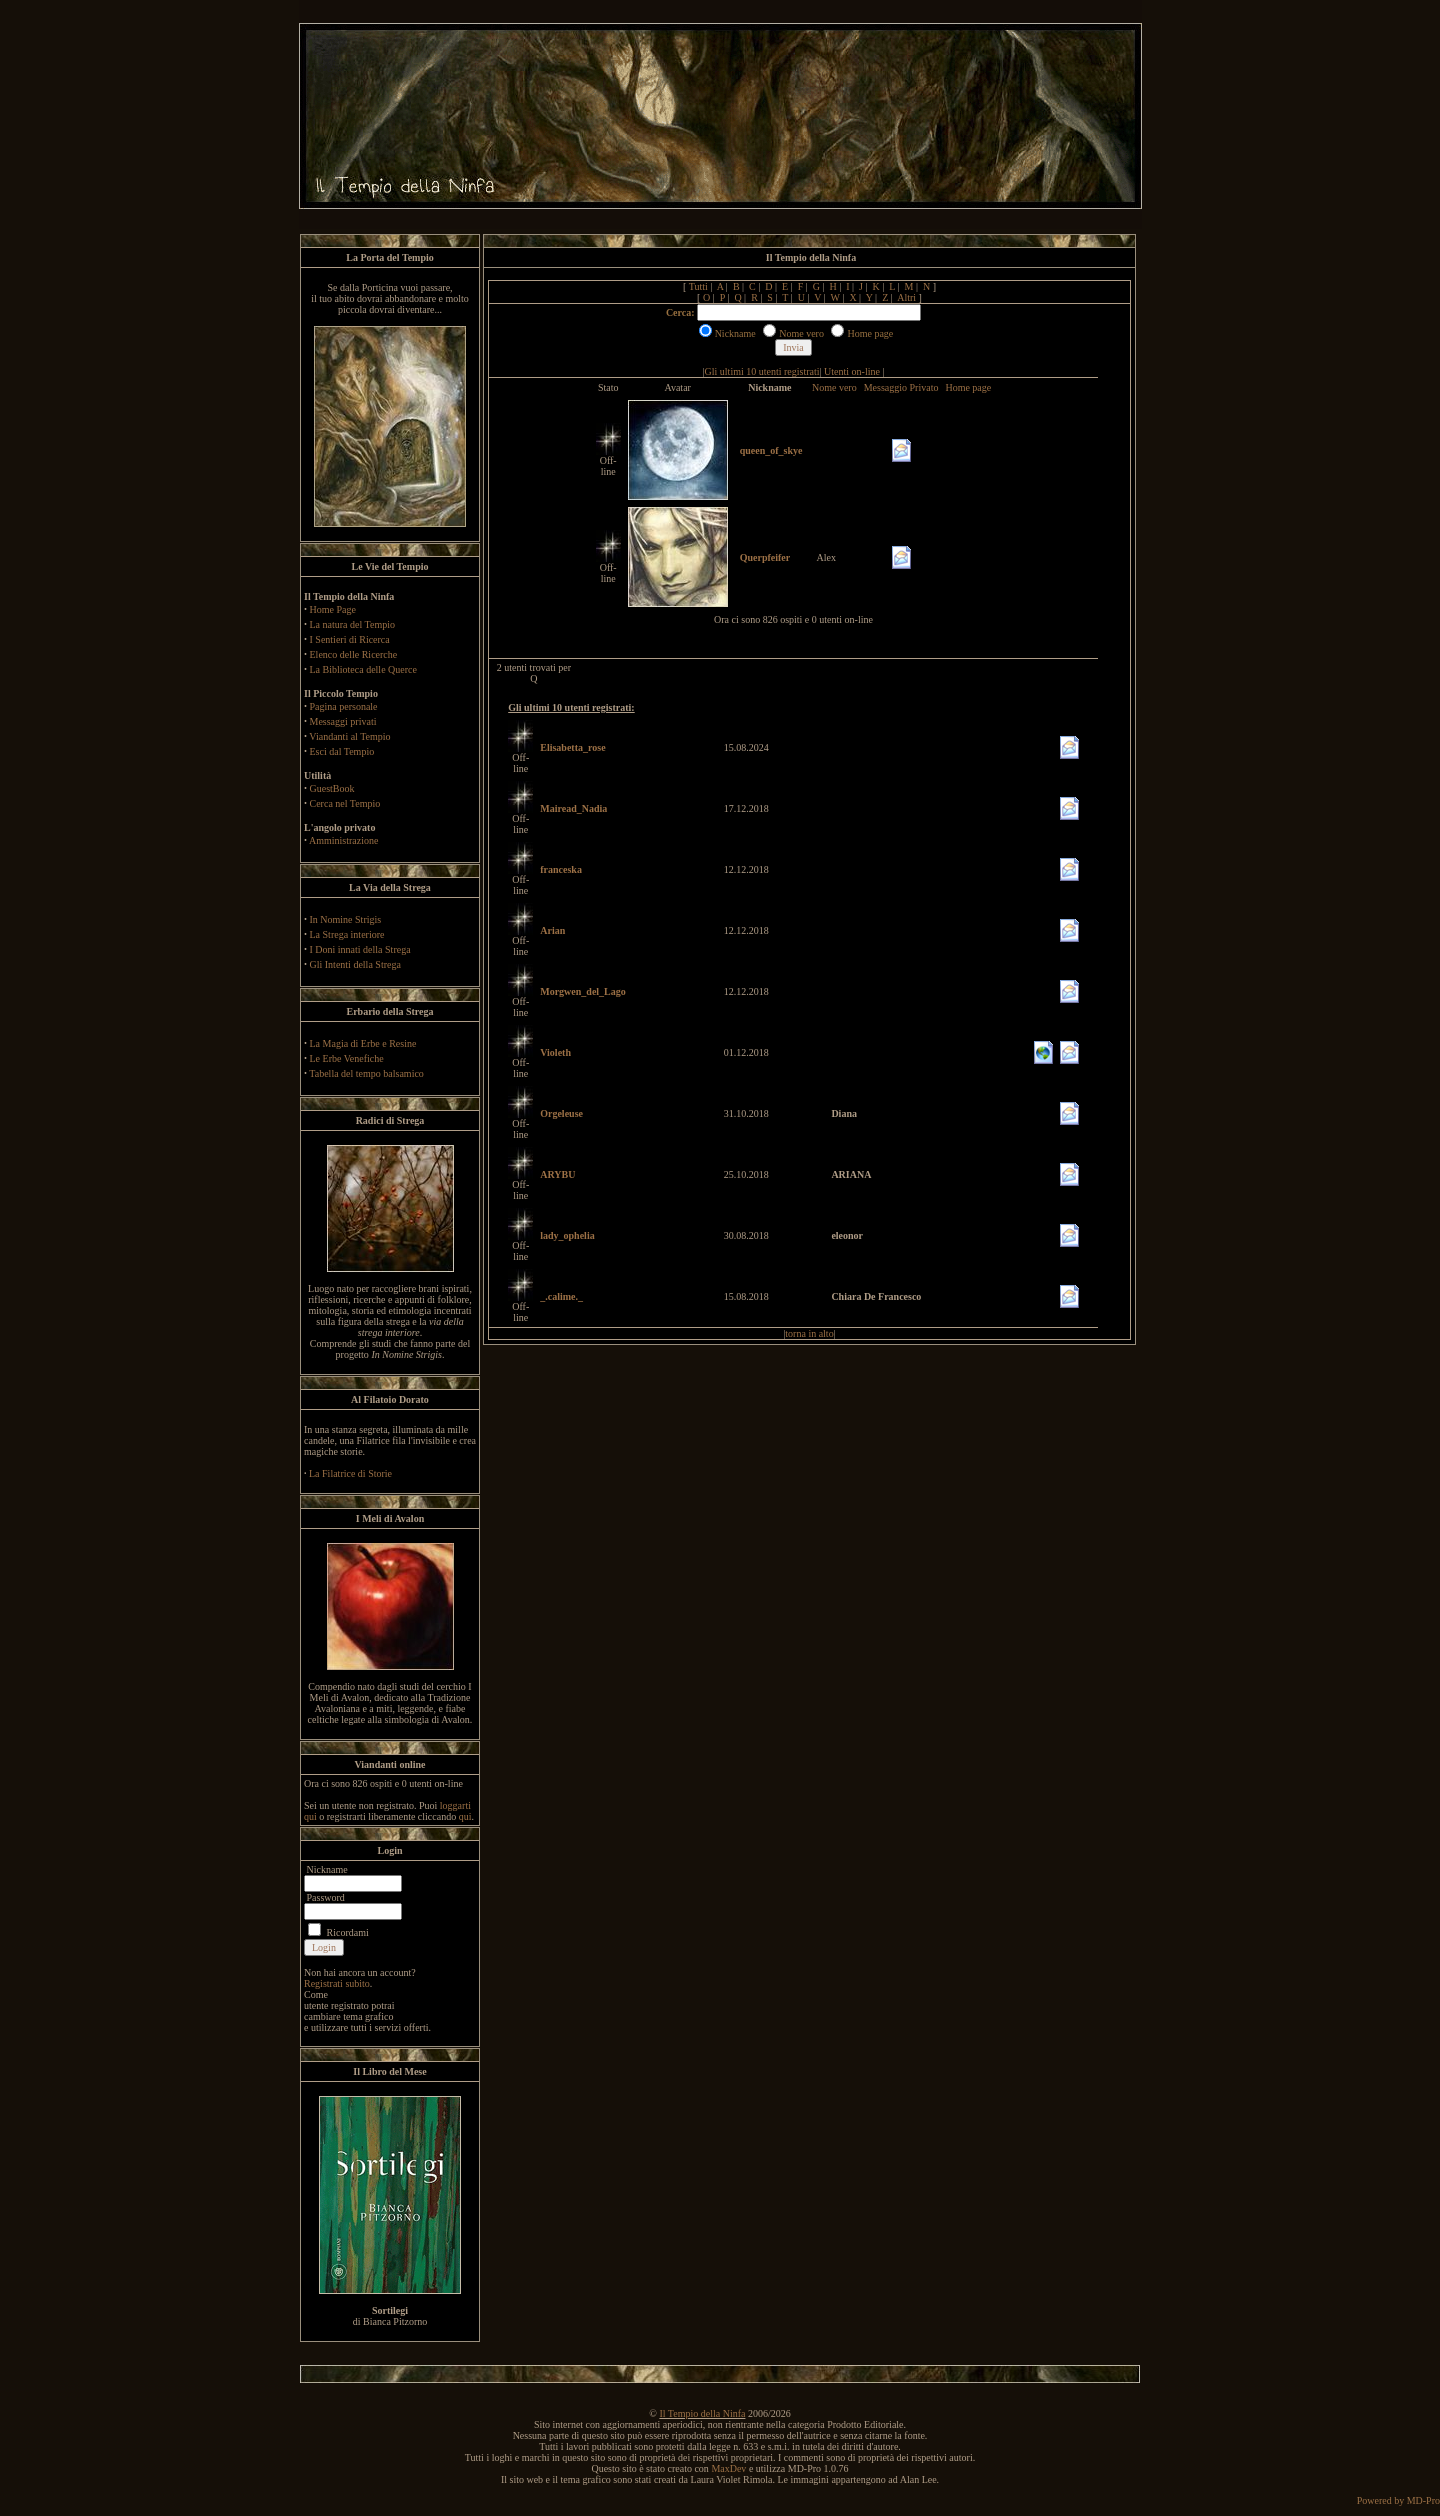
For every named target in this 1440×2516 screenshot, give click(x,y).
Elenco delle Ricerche (354, 654)
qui (465, 1816)
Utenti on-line (852, 371)
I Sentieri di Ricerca (350, 639)
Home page (968, 387)
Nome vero (834, 387)
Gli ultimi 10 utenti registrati (762, 371)
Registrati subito (337, 1983)
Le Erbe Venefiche (347, 1058)
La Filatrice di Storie (350, 1473)
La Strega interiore (347, 934)
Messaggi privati (343, 721)
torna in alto (809, 1333)
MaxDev (728, 2468)
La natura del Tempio (352, 624)
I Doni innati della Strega (360, 949)
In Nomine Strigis (346, 919)
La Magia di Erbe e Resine (363, 1043)
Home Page (333, 609)
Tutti (698, 286)
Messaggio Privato (901, 387)
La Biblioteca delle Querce (363, 669)
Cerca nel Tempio (345, 803)
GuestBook (332, 788)
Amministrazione (343, 840)
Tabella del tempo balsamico (366, 1073)
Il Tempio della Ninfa (702, 2413)
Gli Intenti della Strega (355, 964)
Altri (906, 297)
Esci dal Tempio (342, 751)
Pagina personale (344, 706)
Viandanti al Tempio (349, 736)
